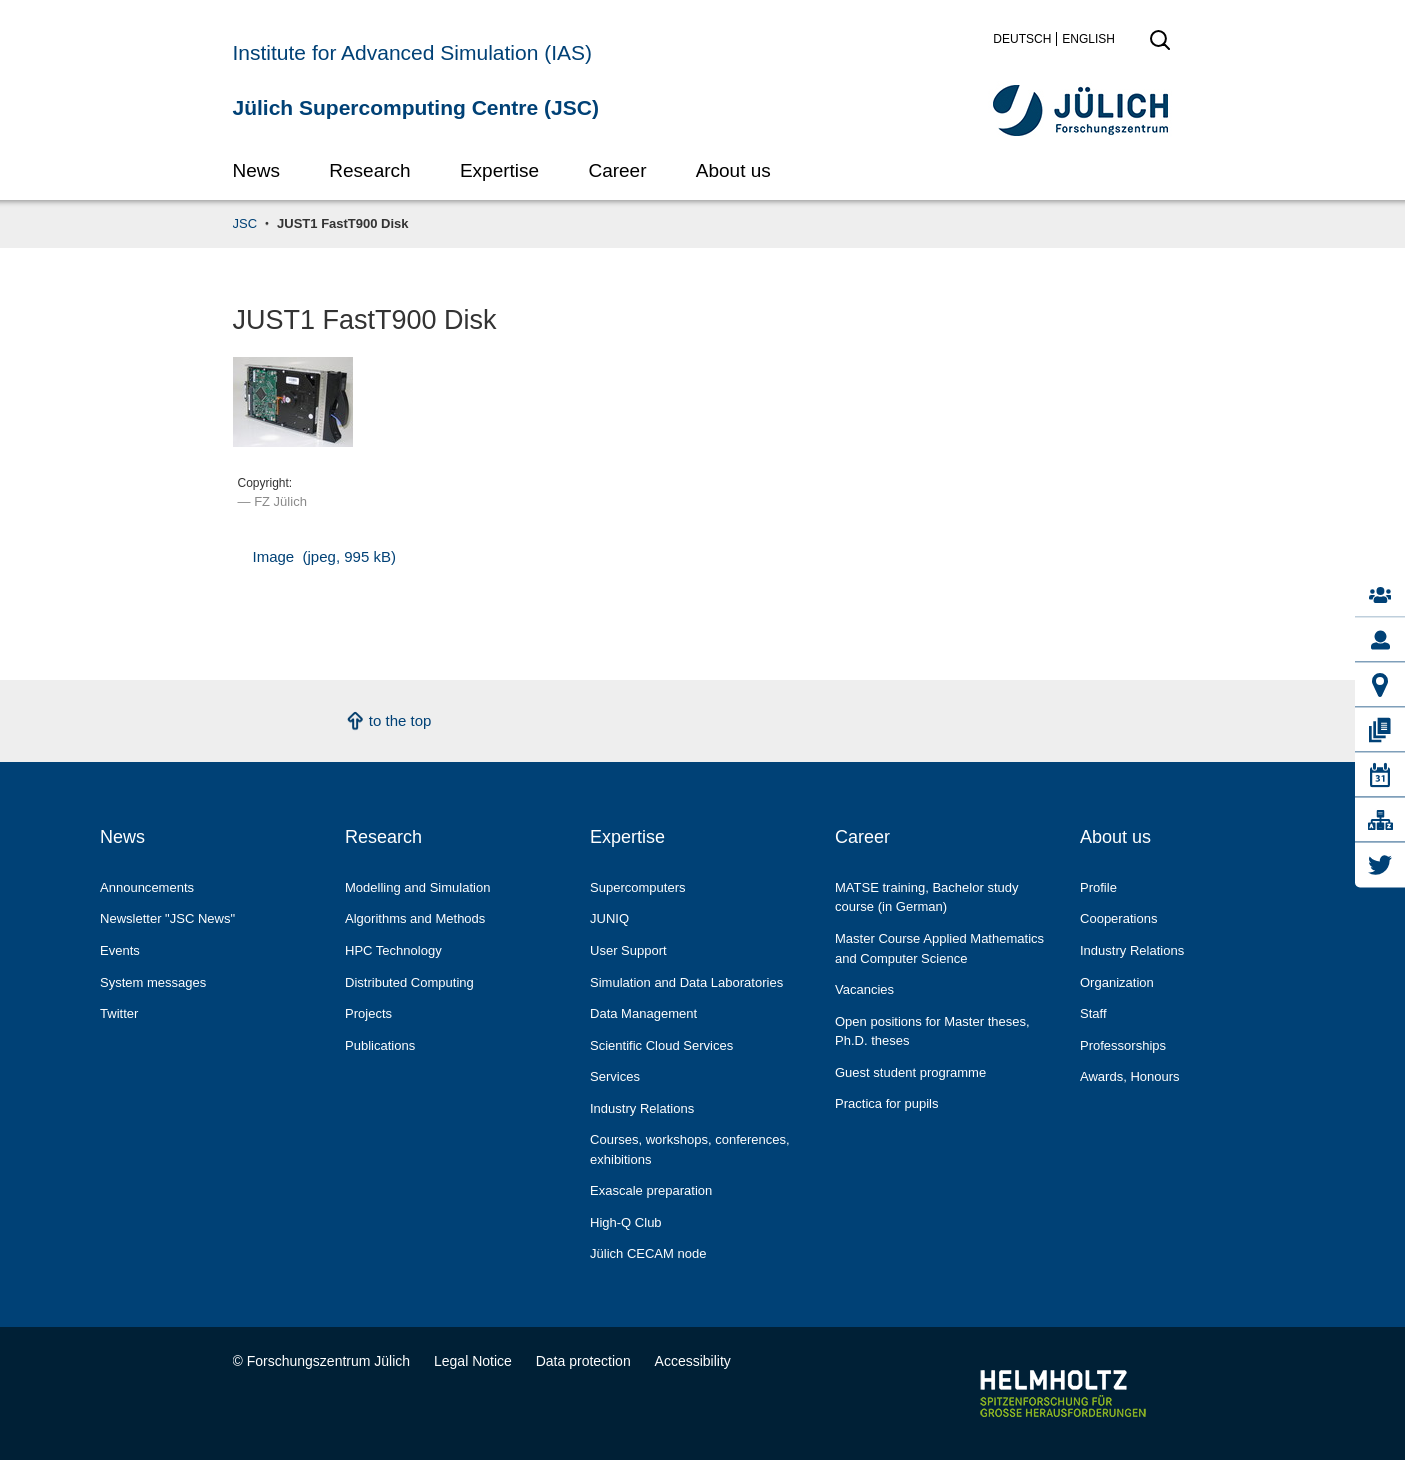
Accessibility (693, 1361)
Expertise (499, 170)
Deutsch (1022, 39)
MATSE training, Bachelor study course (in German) (927, 897)
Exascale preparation (651, 1190)
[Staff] (1380, 640)
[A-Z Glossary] (1380, 820)
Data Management (643, 1013)
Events (120, 950)
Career (617, 170)
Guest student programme (910, 1072)
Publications (380, 1045)
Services (615, 1076)
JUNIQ (609, 918)
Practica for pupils (886, 1103)
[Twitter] (1380, 865)
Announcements (147, 887)
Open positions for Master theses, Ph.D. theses (932, 1031)
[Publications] (1380, 730)
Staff (1093, 1013)
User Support (628, 950)
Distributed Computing (409, 982)
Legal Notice (473, 1361)
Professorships (1123, 1045)
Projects (368, 1013)
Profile (1098, 887)
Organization (1117, 982)
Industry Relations (642, 1108)
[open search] (1160, 46)
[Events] (1380, 775)
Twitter (119, 1013)
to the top (400, 720)
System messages (153, 982)
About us (733, 170)
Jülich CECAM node (648, 1253)
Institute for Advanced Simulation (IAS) (413, 52)
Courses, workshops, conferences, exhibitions (690, 1149)
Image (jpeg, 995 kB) (324, 556)
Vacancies (864, 989)
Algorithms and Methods (415, 918)
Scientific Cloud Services (661, 1045)
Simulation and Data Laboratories (686, 982)
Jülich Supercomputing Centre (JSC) (416, 107)
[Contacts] (1380, 595)
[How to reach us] (1380, 685)
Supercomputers (638, 887)
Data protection (583, 1361)
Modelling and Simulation (417, 887)
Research (369, 170)
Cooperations (1118, 918)
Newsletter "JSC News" (167, 918)
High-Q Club (626, 1222)
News (257, 170)
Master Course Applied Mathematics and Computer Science (939, 948)
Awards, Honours (1130, 1076)
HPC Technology (393, 950)
